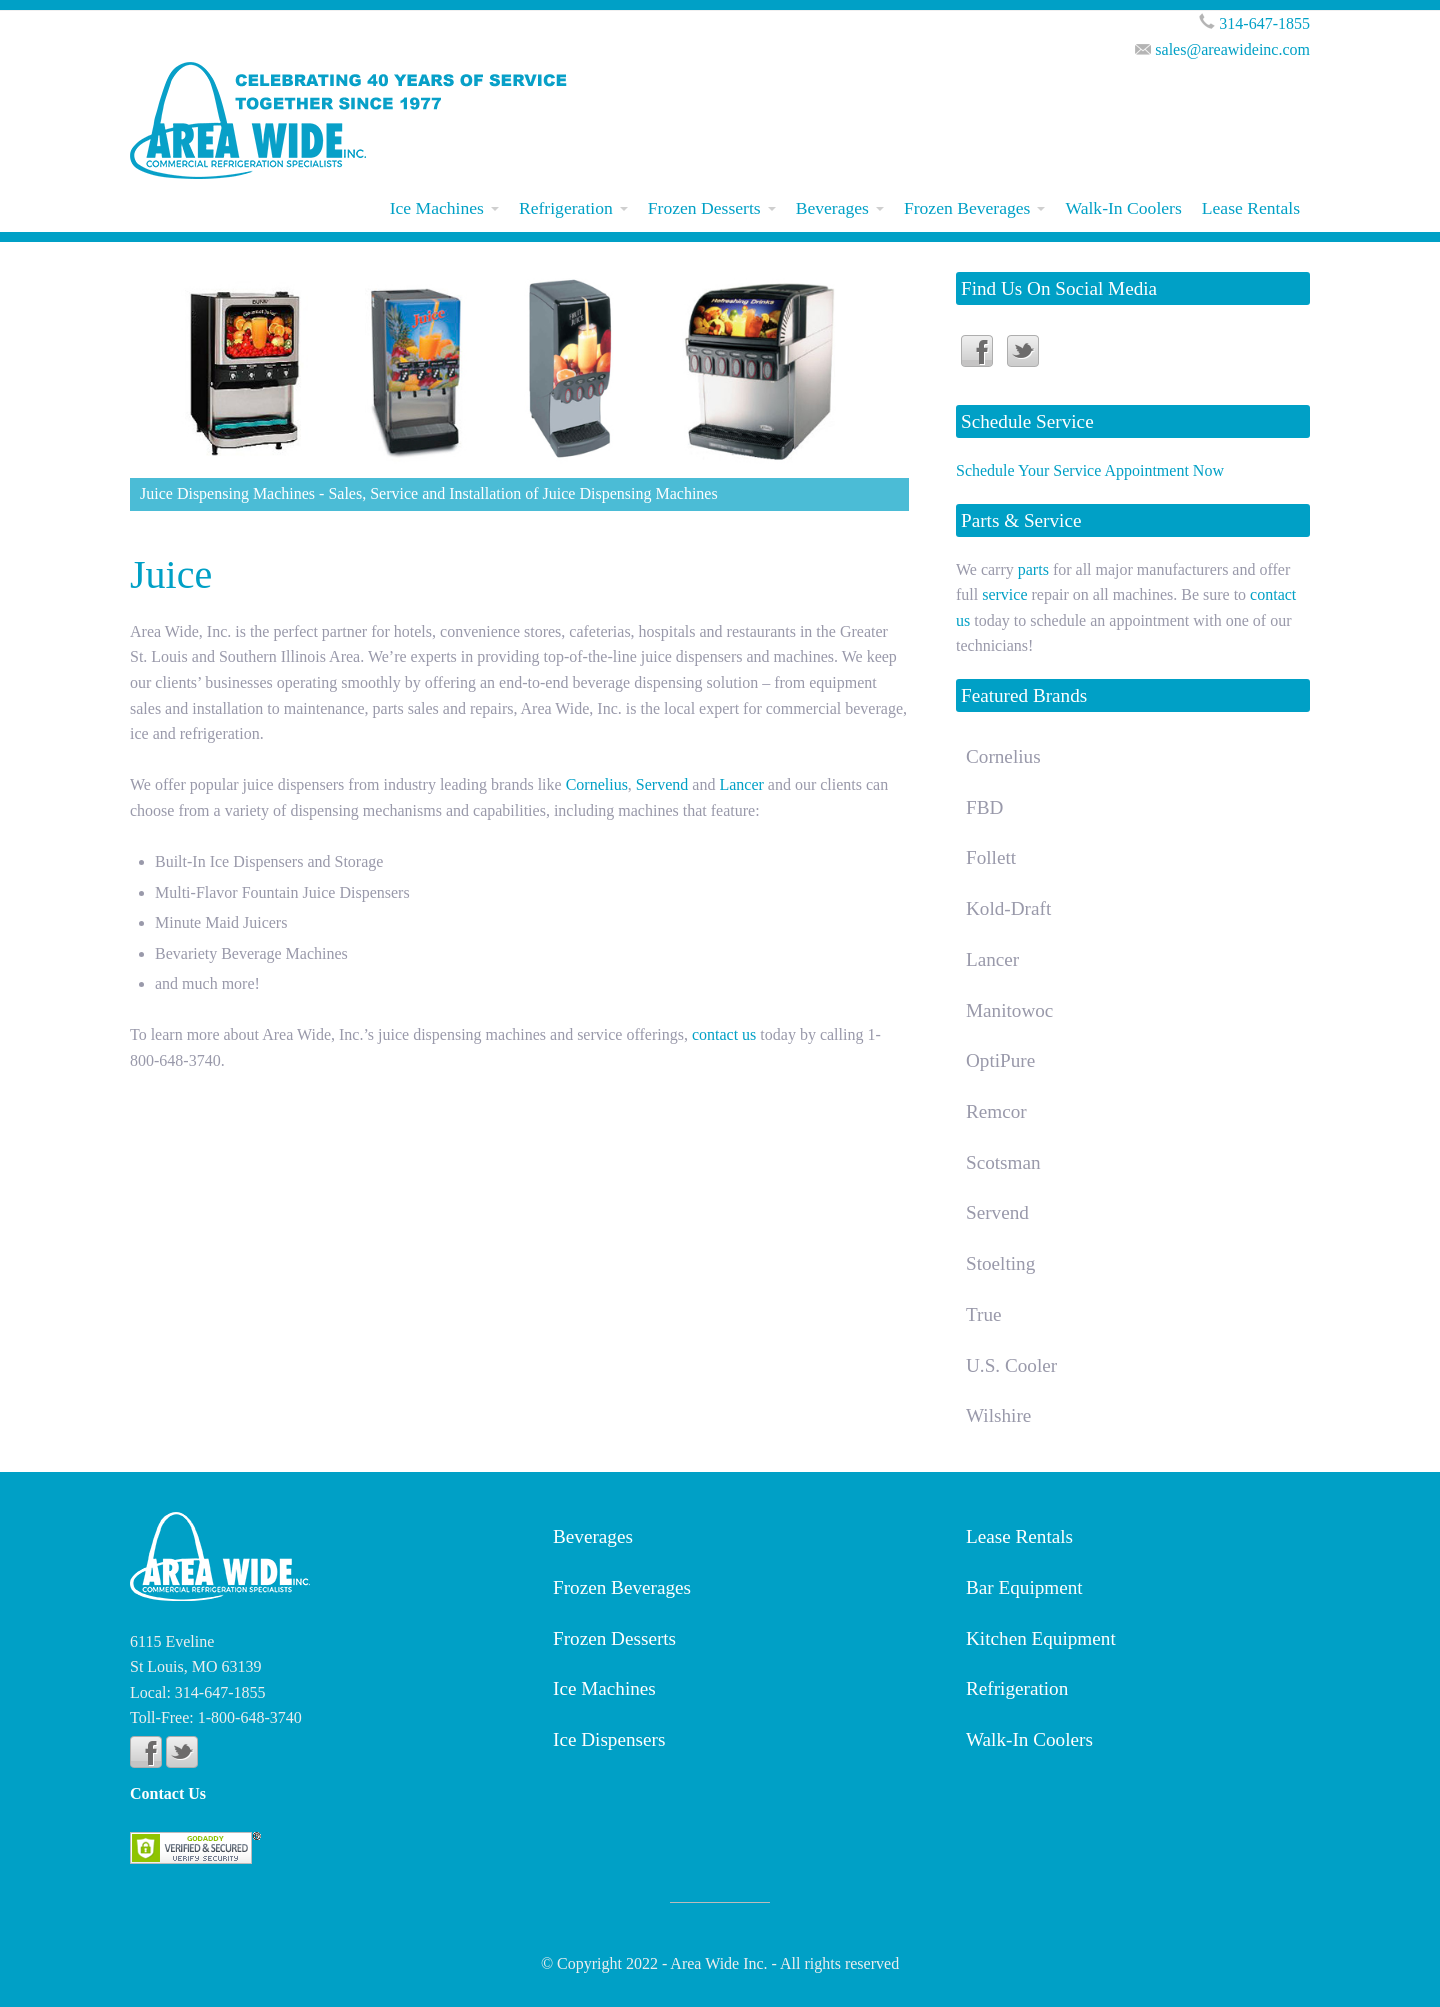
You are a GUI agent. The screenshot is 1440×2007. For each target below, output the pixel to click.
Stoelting (1000, 1263)
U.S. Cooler (1011, 1365)
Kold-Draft (1008, 908)
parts (1033, 569)
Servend (662, 784)
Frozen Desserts (704, 208)
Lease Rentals (1251, 208)
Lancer (741, 784)
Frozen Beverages (967, 208)
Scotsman (1003, 1162)
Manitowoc (1009, 1010)
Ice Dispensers (609, 1739)
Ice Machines (437, 208)
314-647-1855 (1264, 23)
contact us (724, 1034)
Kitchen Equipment (1041, 1638)
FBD (984, 807)
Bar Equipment (1024, 1587)
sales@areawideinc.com (1232, 49)
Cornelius (597, 784)
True (984, 1314)
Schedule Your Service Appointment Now (1090, 470)
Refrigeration (566, 208)
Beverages (832, 208)
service (1004, 594)
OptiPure (1000, 1060)
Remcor (996, 1111)
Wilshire (998, 1415)
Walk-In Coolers (1123, 208)
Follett (991, 857)
